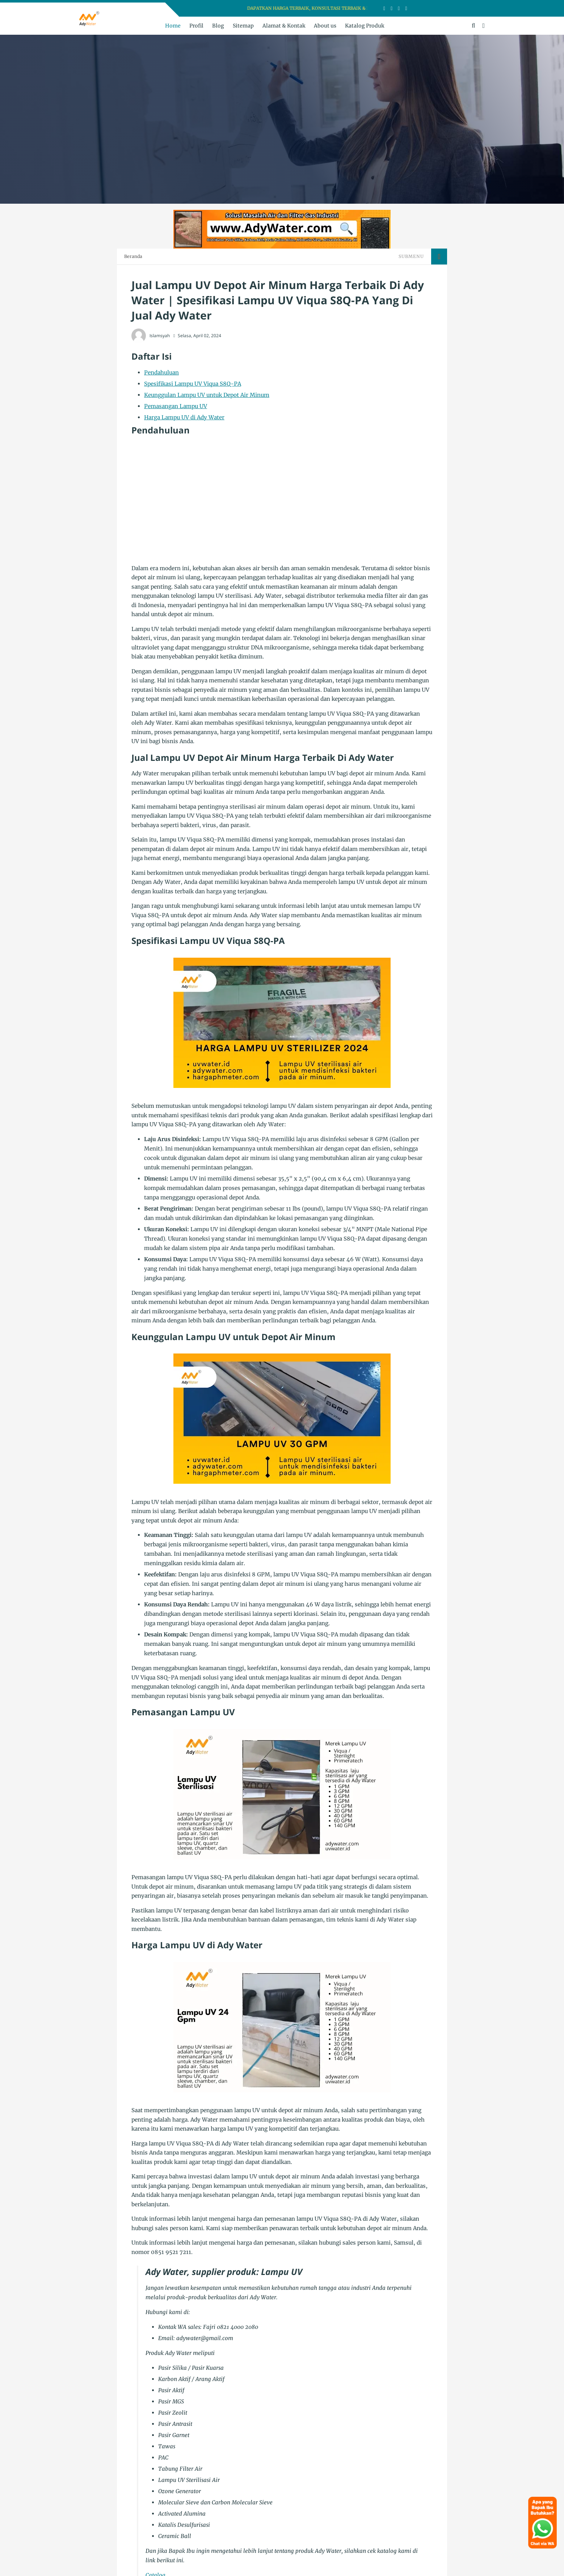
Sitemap (243, 25)
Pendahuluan (161, 372)
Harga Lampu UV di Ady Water (184, 417)
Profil (196, 25)
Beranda (133, 256)
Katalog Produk (364, 25)
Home (173, 25)
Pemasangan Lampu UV (175, 406)
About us (325, 25)
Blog (218, 25)
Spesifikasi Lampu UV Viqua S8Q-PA (192, 383)
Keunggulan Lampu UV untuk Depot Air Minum (206, 394)
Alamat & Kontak (283, 25)
